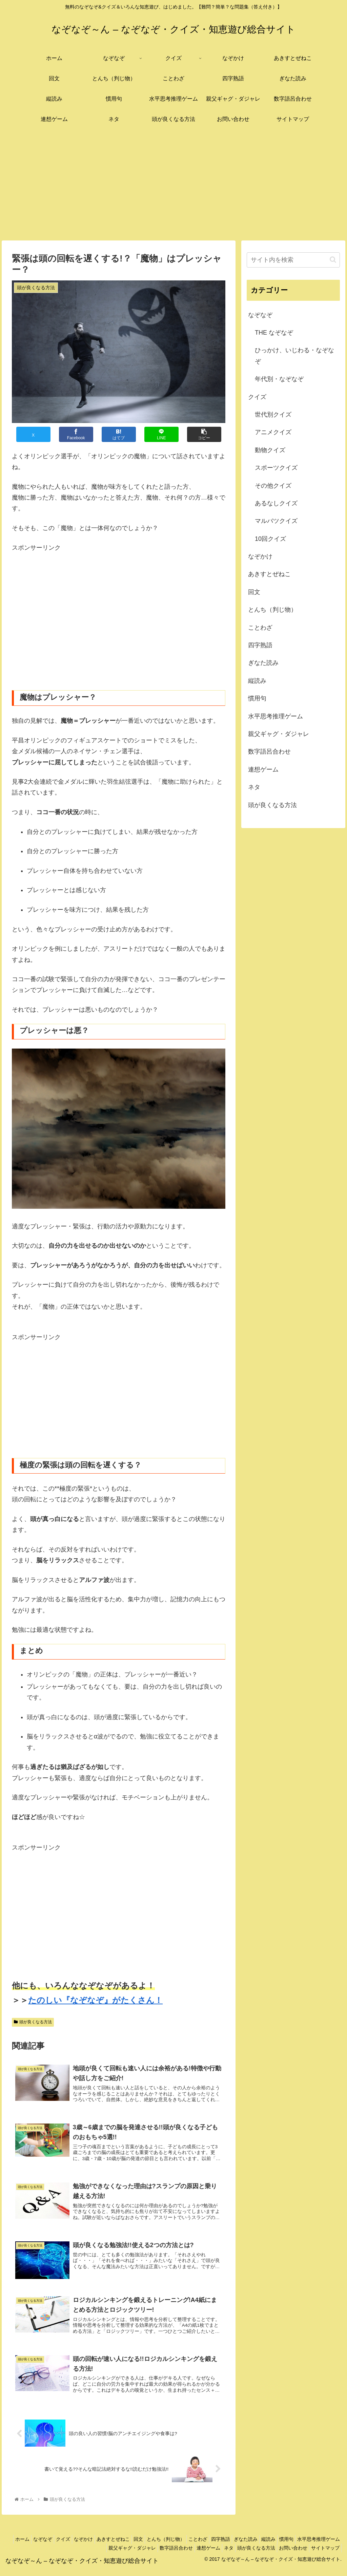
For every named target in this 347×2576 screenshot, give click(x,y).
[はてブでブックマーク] (119, 434)
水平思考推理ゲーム (58, 2555)
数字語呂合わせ (157, 2555)
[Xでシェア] (33, 434)
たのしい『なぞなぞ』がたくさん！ (95, 2000)
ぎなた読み (283, 2546)
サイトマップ (323, 2555)
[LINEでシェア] (161, 434)
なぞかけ (100, 2546)
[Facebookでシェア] (76, 434)
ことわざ (229, 2546)
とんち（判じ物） (193, 2546)
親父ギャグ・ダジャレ (110, 2555)
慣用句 (331, 2546)
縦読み (310, 2546)
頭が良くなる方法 (33, 2022)
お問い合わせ (288, 2555)
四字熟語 (255, 2546)
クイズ (77, 2546)
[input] (293, 260)
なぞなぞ (53, 2546)
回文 (162, 2546)
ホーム (30, 2546)
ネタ (217, 2555)
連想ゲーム (193, 2555)
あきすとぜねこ (134, 2546)
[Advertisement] (173, 185)
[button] (204, 434)
